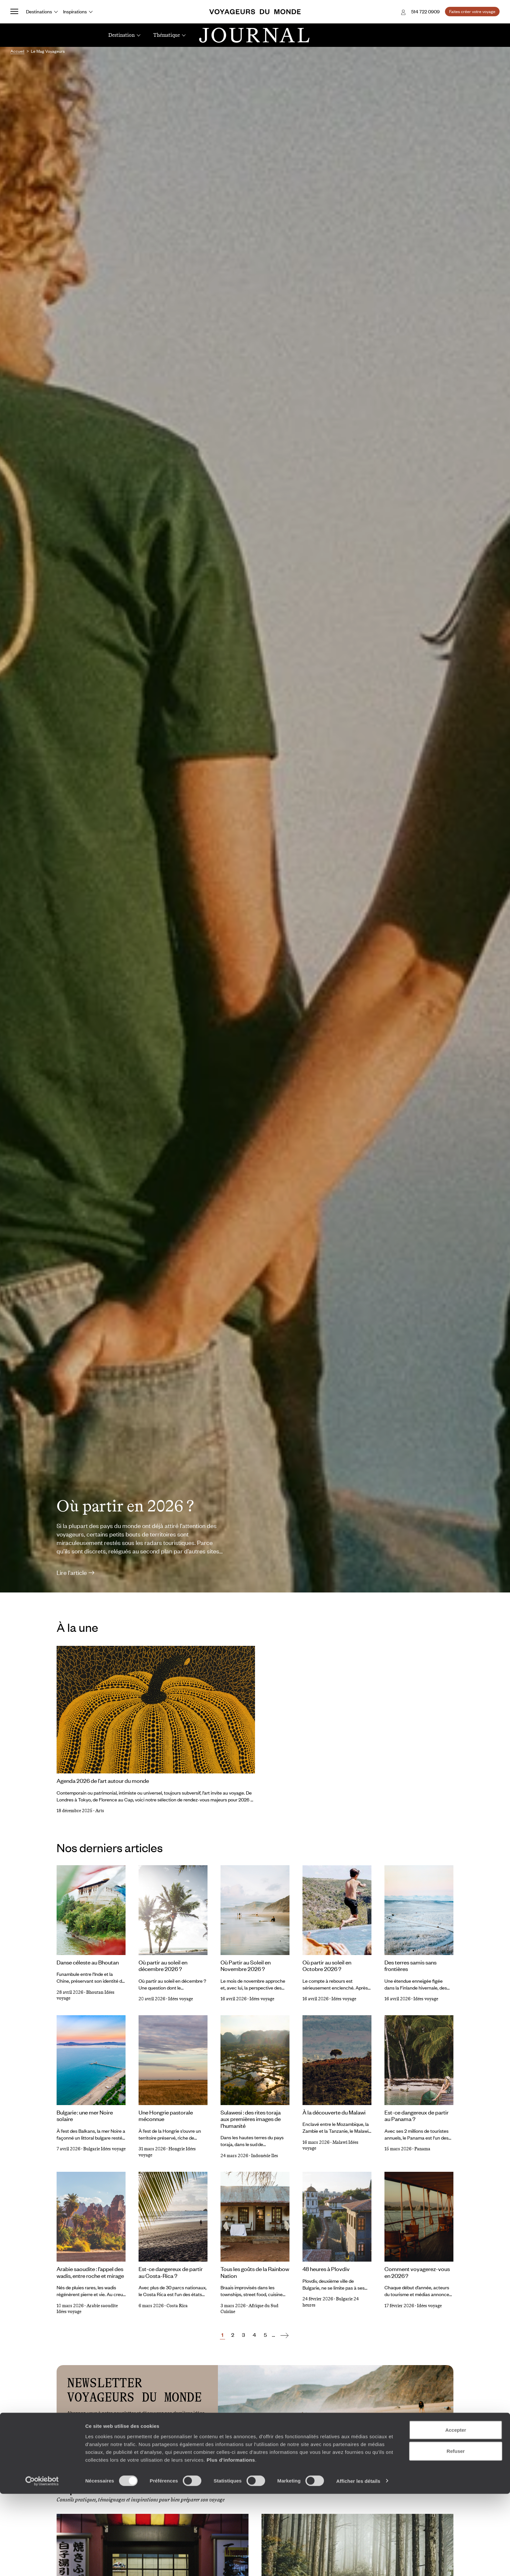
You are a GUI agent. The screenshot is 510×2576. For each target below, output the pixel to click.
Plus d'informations (231, 2542)
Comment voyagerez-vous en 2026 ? (417, 2272)
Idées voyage (180, 1999)
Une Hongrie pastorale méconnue (166, 2115)
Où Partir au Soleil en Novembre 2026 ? (246, 1965)
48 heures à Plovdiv (326, 2269)
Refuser (456, 2533)
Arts (99, 1810)
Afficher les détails (358, 2563)
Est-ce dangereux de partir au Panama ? (416, 2115)
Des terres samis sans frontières (410, 1965)
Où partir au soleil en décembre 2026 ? (163, 1965)
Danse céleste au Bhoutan (88, 1962)
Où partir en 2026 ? (125, 1506)
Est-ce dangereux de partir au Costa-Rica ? (171, 2272)
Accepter (455, 2512)
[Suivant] (284, 2334)
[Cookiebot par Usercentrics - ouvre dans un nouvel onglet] (42, 2563)
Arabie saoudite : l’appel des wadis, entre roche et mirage (90, 2272)
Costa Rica (177, 2305)
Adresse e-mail (89, 2435)
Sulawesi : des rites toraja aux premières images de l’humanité (251, 2118)
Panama (422, 2149)
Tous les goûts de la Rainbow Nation (255, 2272)
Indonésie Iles (264, 2155)
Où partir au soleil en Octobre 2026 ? (326, 1965)
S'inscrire (183, 2435)
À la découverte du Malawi (334, 2112)
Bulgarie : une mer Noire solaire (85, 2115)
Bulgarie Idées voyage (104, 2149)
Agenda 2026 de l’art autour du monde (103, 1780)
